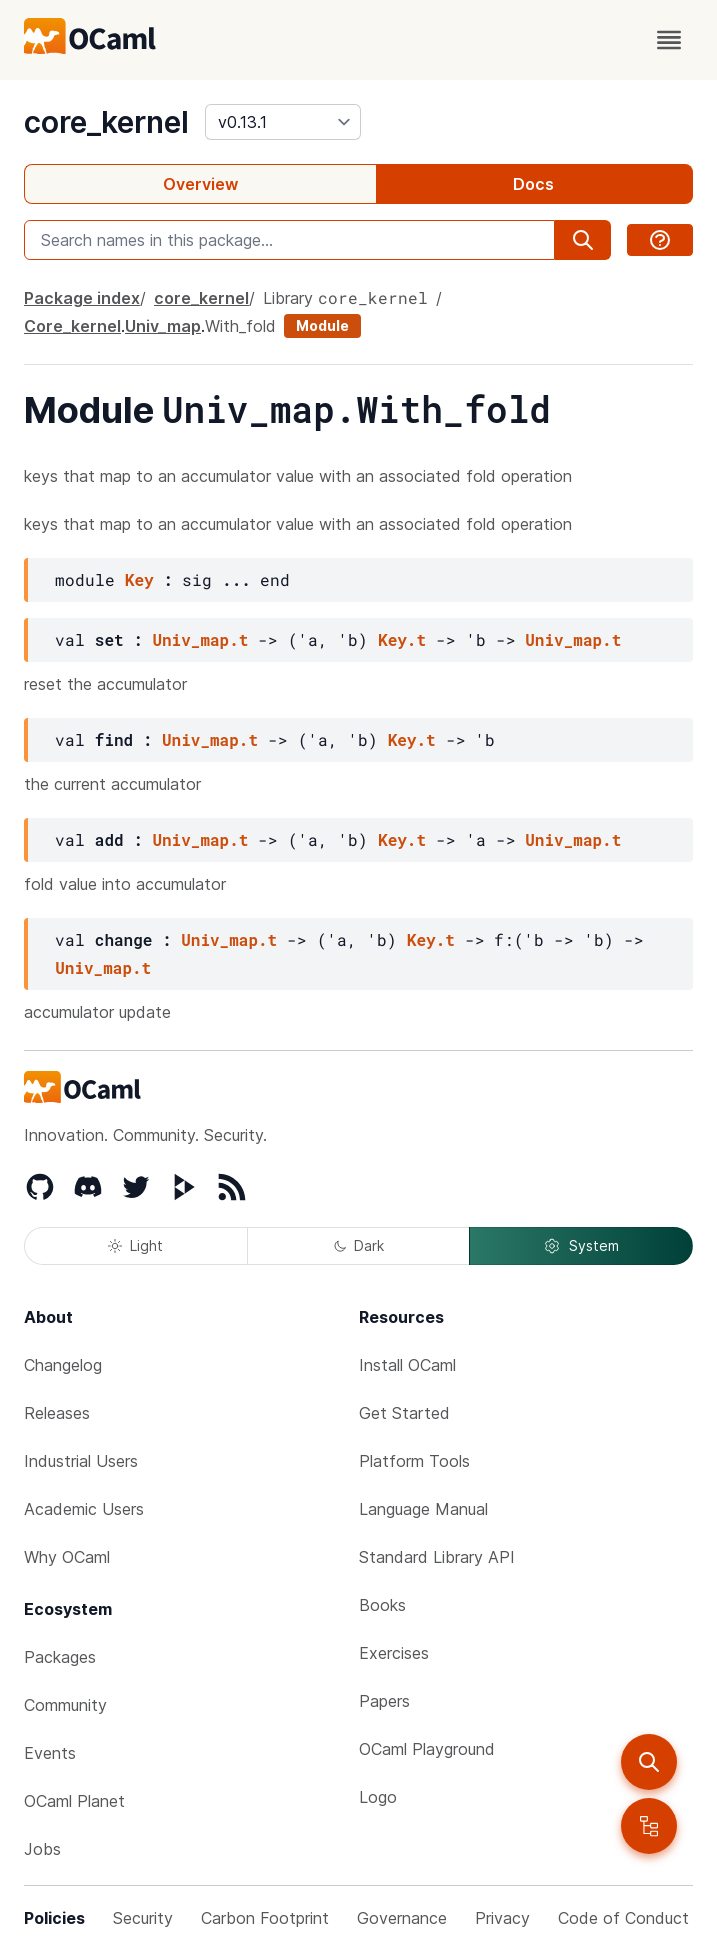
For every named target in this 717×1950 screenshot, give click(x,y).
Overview (200, 184)
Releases (57, 1413)
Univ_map (163, 326)
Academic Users (84, 1509)
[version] (283, 122)
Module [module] (322, 325)
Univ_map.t (200, 639)
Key (139, 579)
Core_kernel (72, 326)
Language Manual (423, 1509)
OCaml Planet (74, 1801)
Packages (60, 1657)
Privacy (502, 1918)
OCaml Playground (427, 1749)
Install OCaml (407, 1365)
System (581, 1246)
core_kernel (106, 122)
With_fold (240, 326)
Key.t (402, 639)
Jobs (42, 1849)
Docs (533, 184)
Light (135, 1245)
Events (50, 1753)
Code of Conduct (623, 1918)
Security (143, 1918)
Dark (359, 1245)
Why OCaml (67, 1557)
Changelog (63, 1365)
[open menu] (669, 40)
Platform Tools (414, 1461)
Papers (384, 1701)
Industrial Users (81, 1461)
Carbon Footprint (265, 1918)
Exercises (394, 1653)
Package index (82, 298)
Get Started (404, 1413)
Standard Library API (437, 1557)
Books (382, 1605)
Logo (378, 1797)
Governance (402, 1918)
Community (65, 1705)
